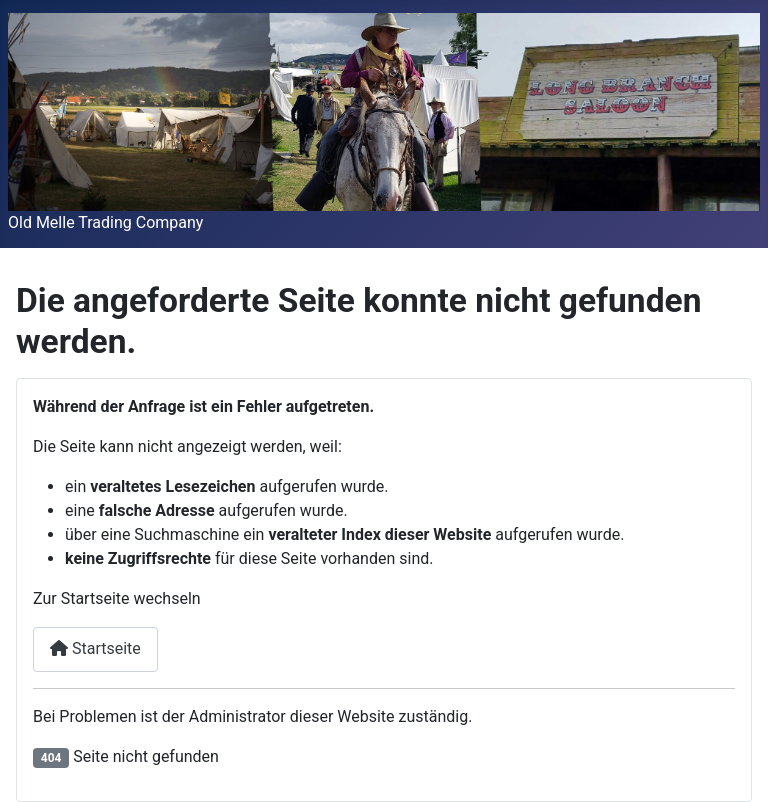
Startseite (95, 648)
